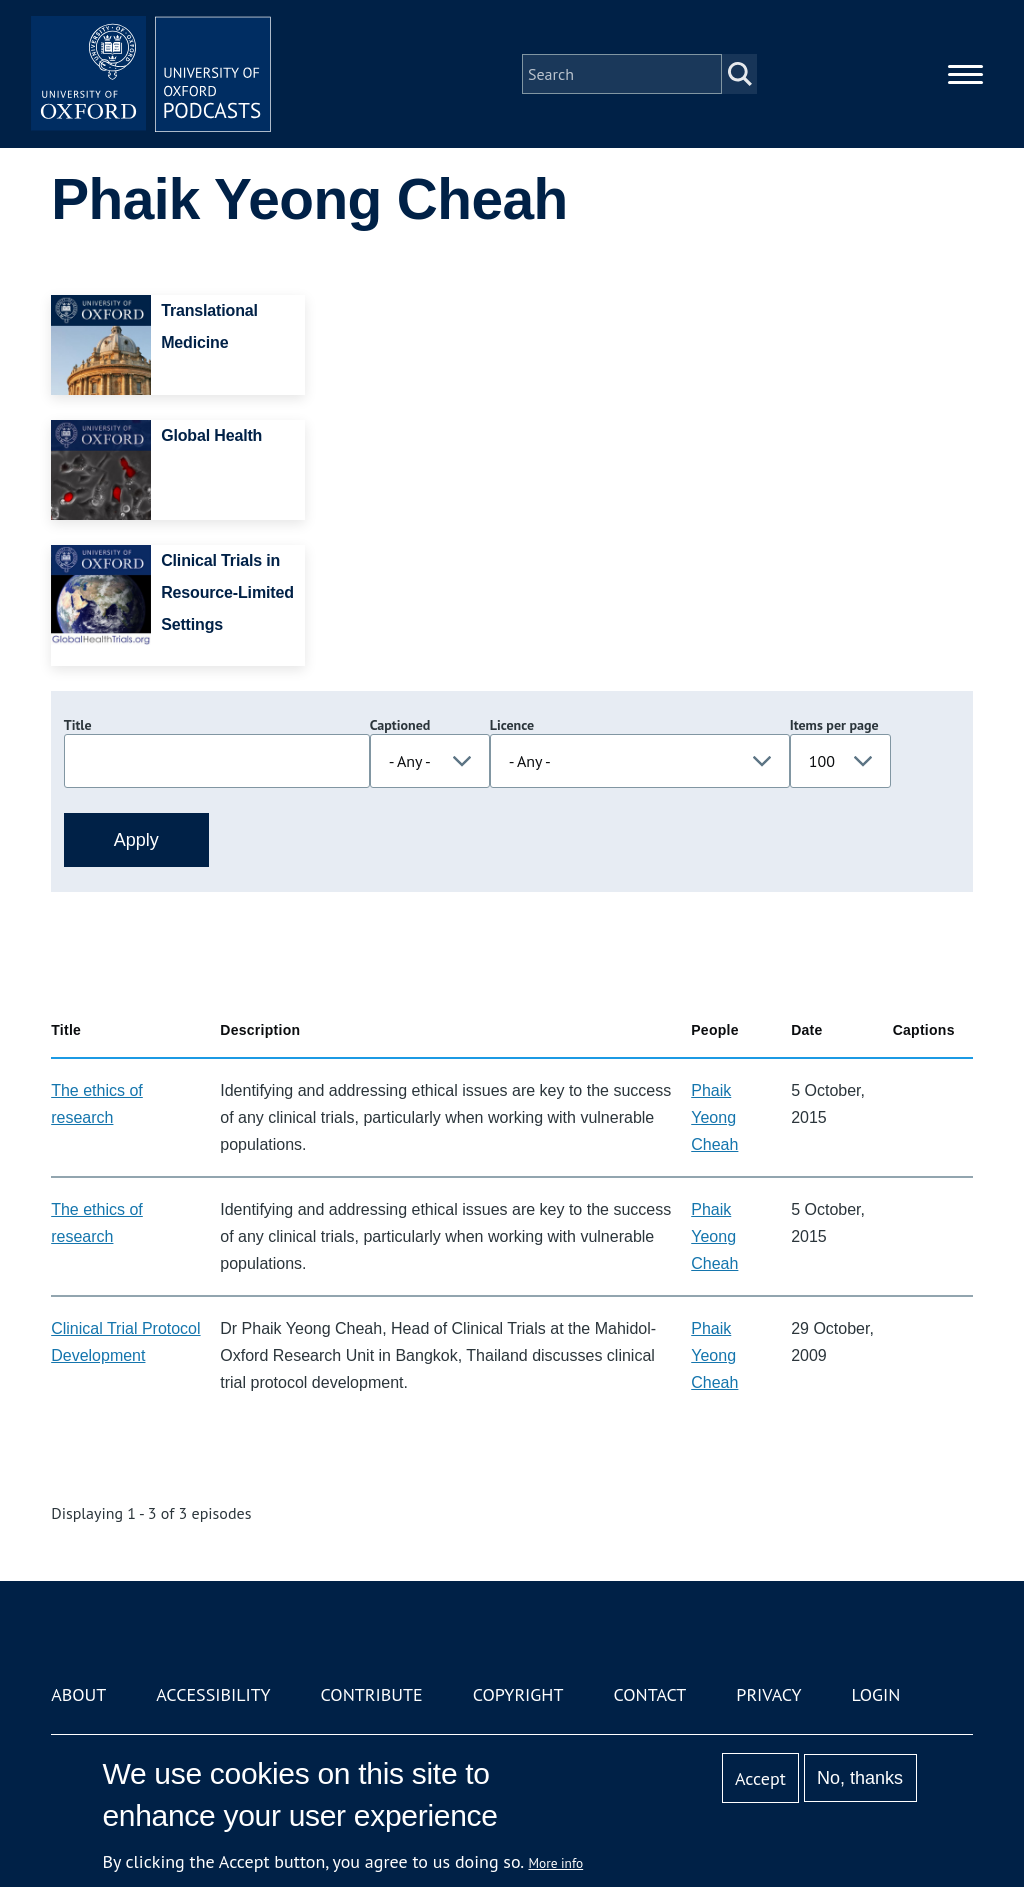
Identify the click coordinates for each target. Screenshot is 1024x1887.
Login (876, 1694)
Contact (649, 1694)
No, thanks (860, 1778)
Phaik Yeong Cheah (714, 1117)
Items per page (834, 725)
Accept (760, 1778)
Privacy (768, 1694)
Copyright (518, 1694)
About (78, 1694)
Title (78, 725)
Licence (512, 725)
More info (556, 1863)
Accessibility (213, 1694)
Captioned (400, 725)
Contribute (372, 1694)
